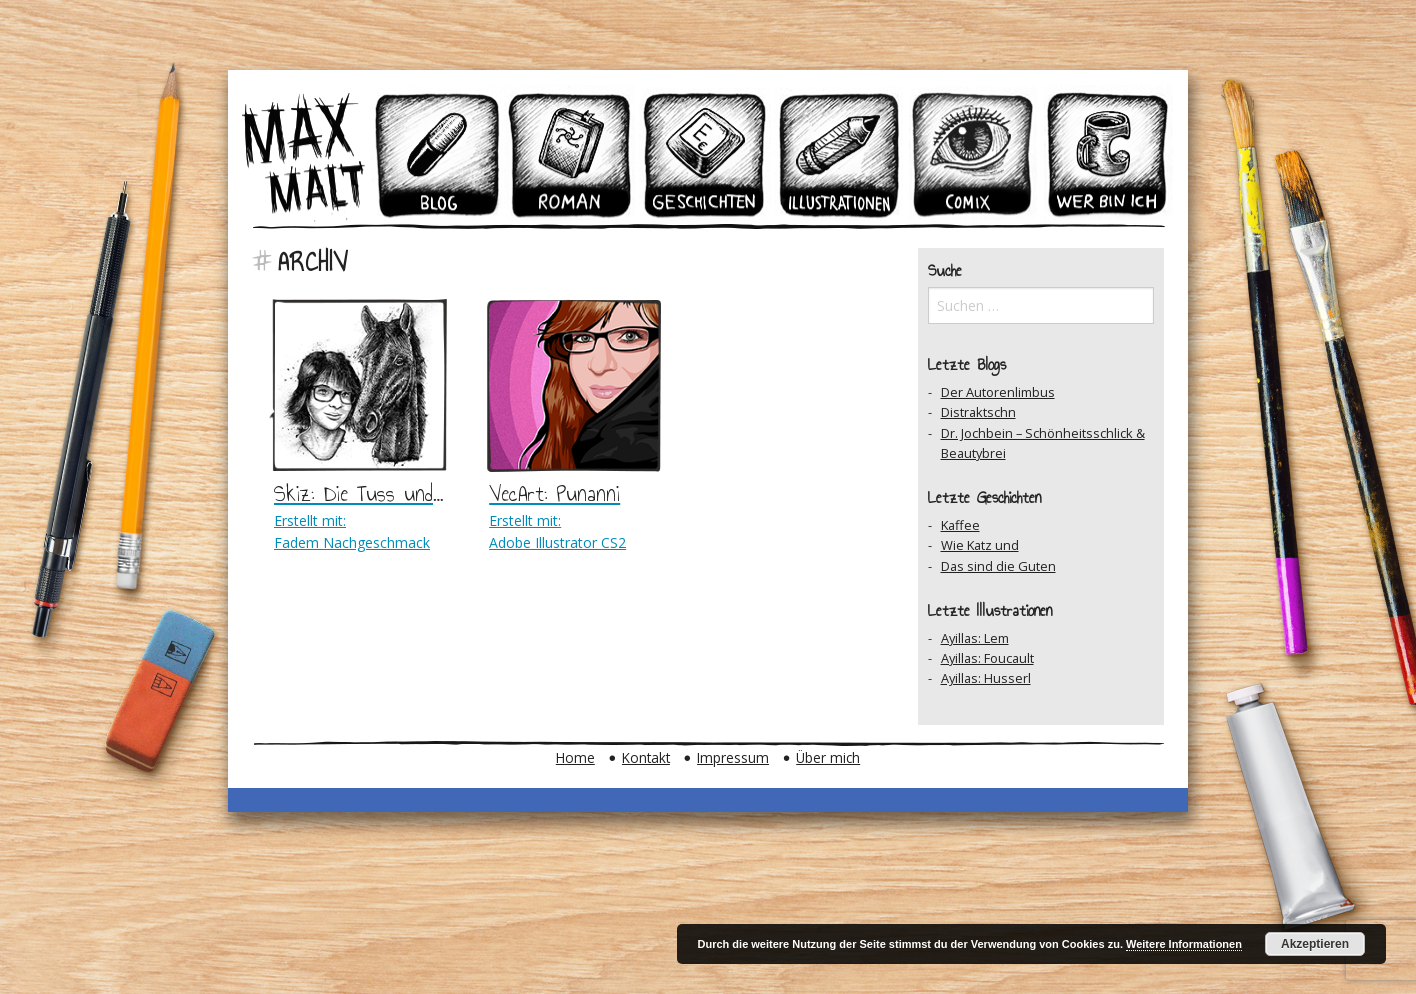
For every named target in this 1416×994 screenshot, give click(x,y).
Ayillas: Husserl (986, 678)
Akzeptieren (1315, 944)
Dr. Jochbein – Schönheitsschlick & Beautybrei (1043, 443)
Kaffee (960, 525)
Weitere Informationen (1184, 944)
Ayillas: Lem (975, 638)
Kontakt (646, 757)
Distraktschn (978, 412)
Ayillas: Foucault (987, 658)
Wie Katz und (980, 545)
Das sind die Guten (998, 566)
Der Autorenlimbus (998, 392)
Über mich (828, 757)
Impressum (733, 757)
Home (575, 757)
